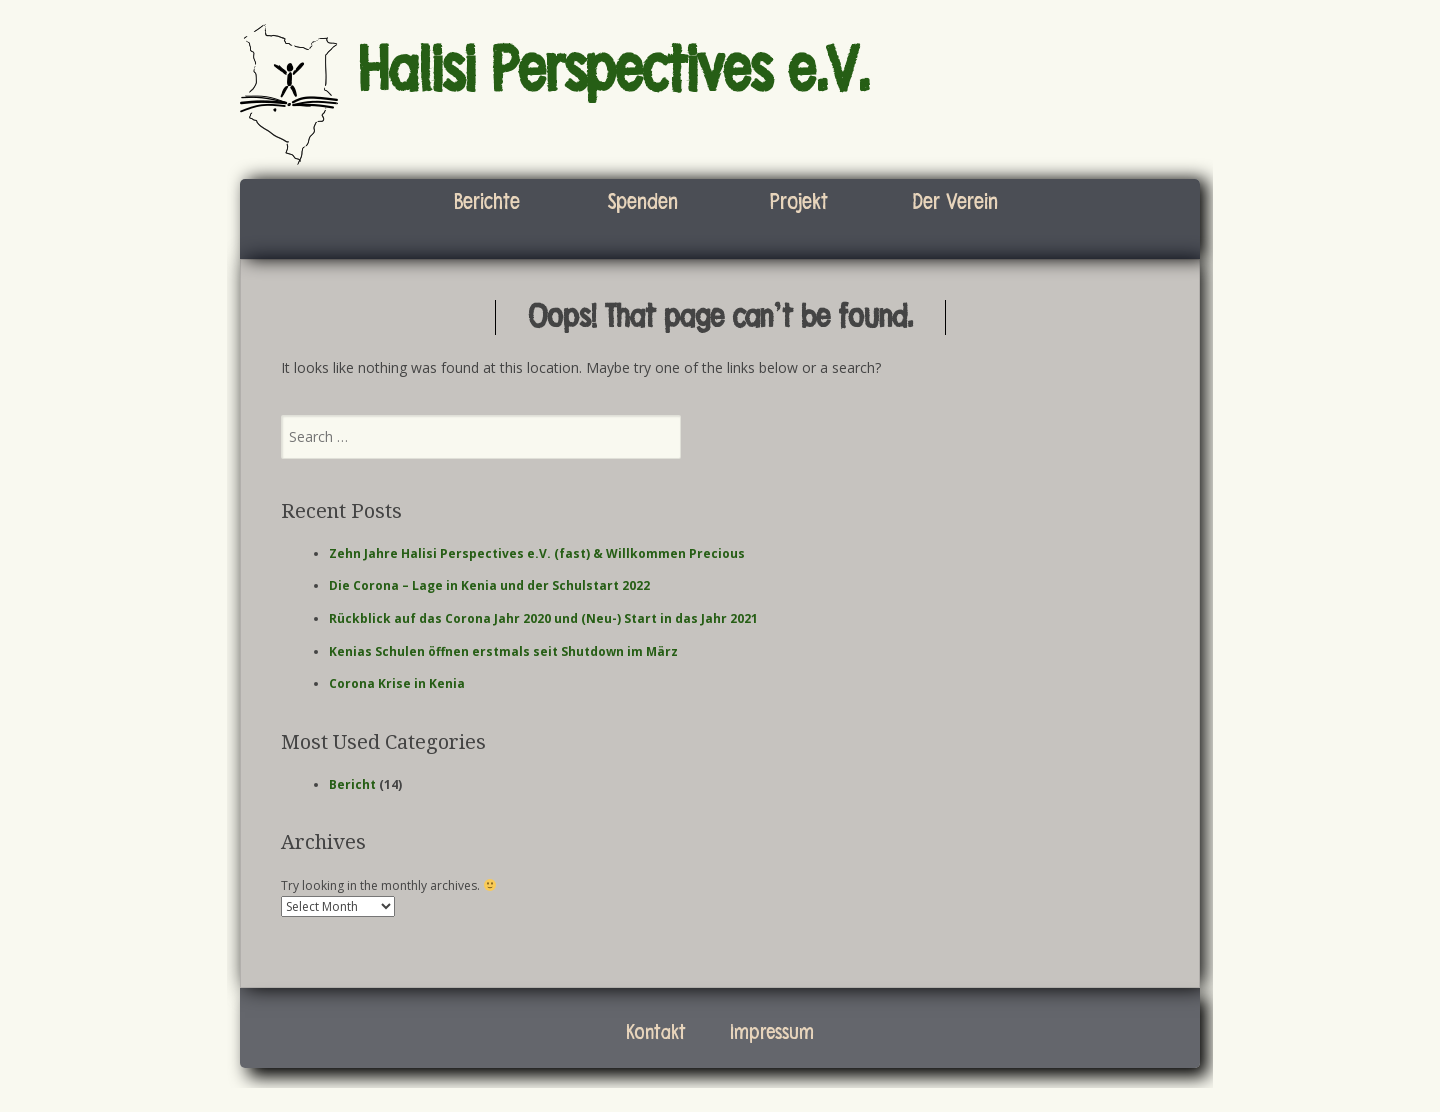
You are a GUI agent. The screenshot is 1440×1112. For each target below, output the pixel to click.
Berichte (487, 202)
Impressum (772, 1032)
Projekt (799, 202)
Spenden (643, 202)
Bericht (352, 784)
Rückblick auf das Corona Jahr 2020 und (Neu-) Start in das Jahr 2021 (543, 618)
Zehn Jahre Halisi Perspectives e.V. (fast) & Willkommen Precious (537, 553)
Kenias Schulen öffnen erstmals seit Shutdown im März (503, 651)
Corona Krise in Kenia (397, 683)
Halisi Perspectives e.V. (613, 71)
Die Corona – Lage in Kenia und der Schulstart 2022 (489, 585)
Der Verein (955, 202)
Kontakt (656, 1032)
